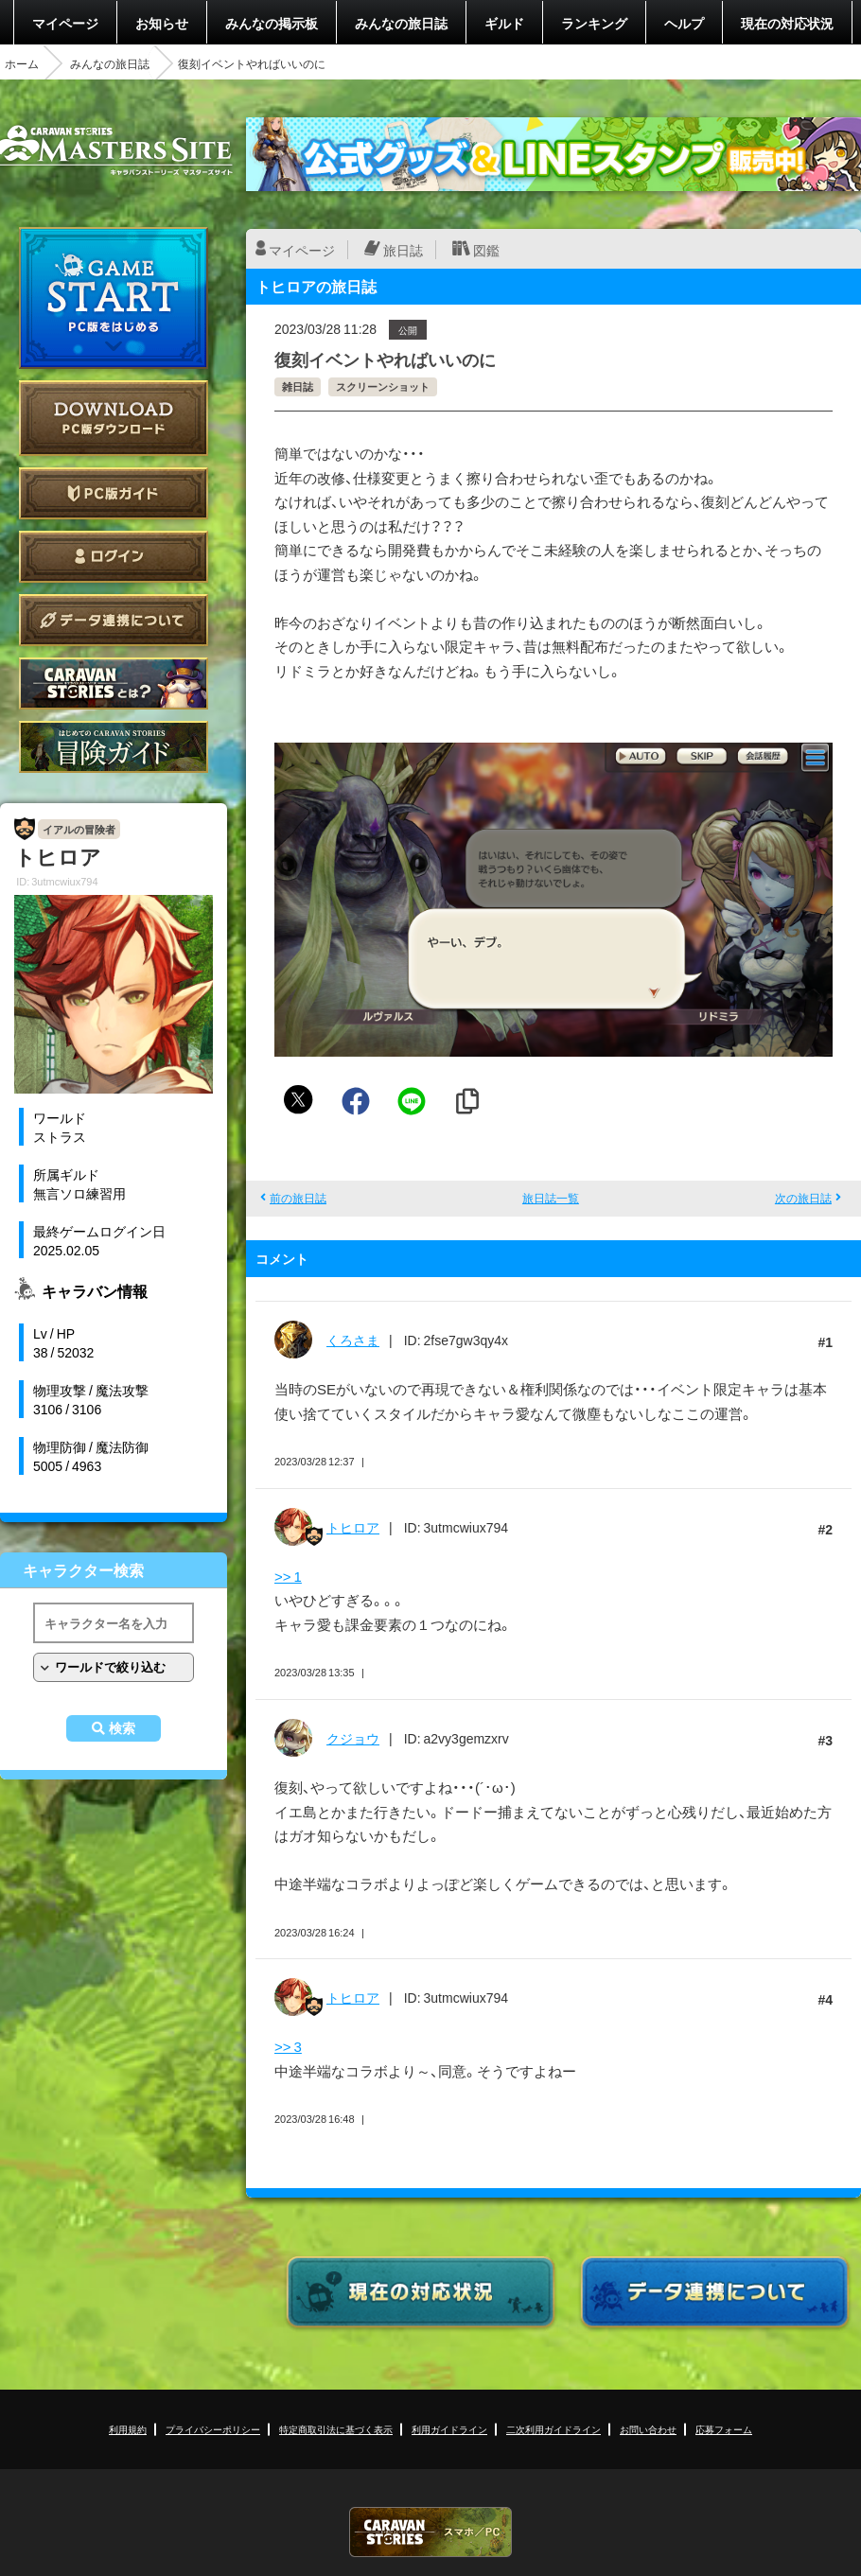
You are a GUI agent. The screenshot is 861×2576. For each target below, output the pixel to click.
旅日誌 (403, 249)
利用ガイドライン (449, 2429)
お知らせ (161, 22)
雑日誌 (297, 386)
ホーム (22, 63)
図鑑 (486, 249)
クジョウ (352, 1737)
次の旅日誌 (803, 1197)
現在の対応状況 (787, 22)
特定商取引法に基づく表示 (336, 2429)
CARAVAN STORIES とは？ (113, 683)
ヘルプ (684, 22)
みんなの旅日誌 (401, 22)
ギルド (504, 22)
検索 (122, 1728)
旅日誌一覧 (550, 1197)
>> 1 (288, 1576)
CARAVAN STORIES (430, 2532)
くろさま (352, 1339)
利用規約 (128, 2429)
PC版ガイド (113, 493)
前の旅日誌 (298, 1197)
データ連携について (113, 620)
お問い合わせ (648, 2429)
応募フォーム (723, 2429)
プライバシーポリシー (213, 2429)
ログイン (113, 557)
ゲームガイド (113, 747)
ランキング (594, 22)
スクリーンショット (383, 386)
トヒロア (352, 1526)
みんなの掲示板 (271, 22)
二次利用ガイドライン (553, 2429)
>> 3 (288, 2046)
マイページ (65, 22)
